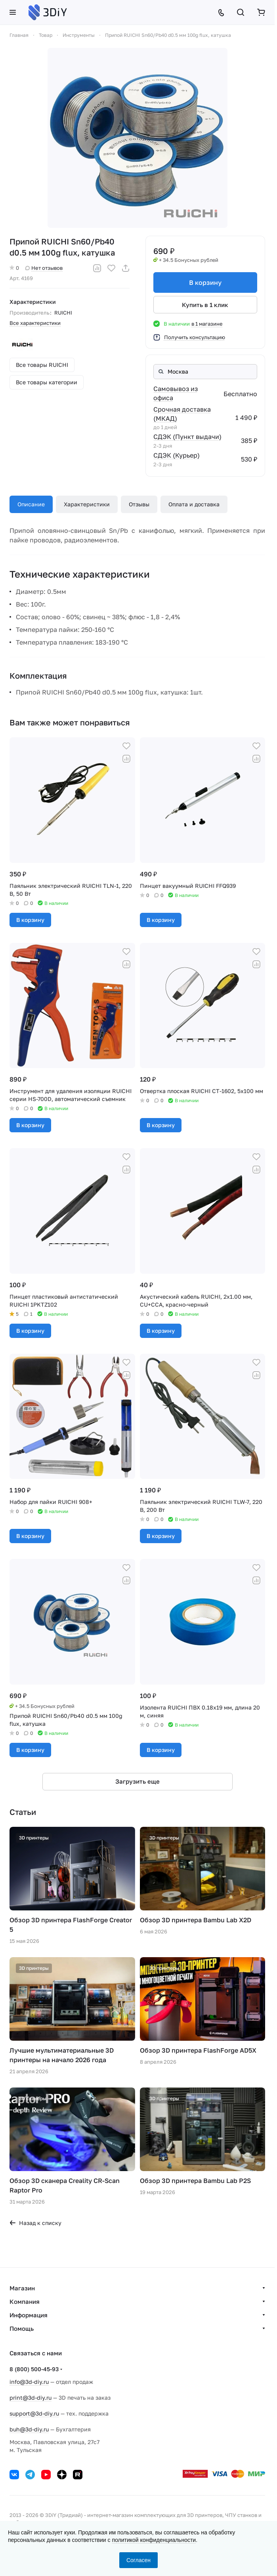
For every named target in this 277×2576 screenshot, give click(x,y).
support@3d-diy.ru (34, 2413)
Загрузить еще (137, 1781)
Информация (29, 2314)
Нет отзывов (44, 268)
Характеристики (87, 504)
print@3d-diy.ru (31, 2397)
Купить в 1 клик (205, 304)
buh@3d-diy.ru (29, 2429)
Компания (25, 2301)
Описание (31, 504)
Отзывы (139, 504)
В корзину (205, 282)
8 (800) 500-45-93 (34, 2369)
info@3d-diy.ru (29, 2381)
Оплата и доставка (194, 504)
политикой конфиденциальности (154, 2540)
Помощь (22, 2328)
